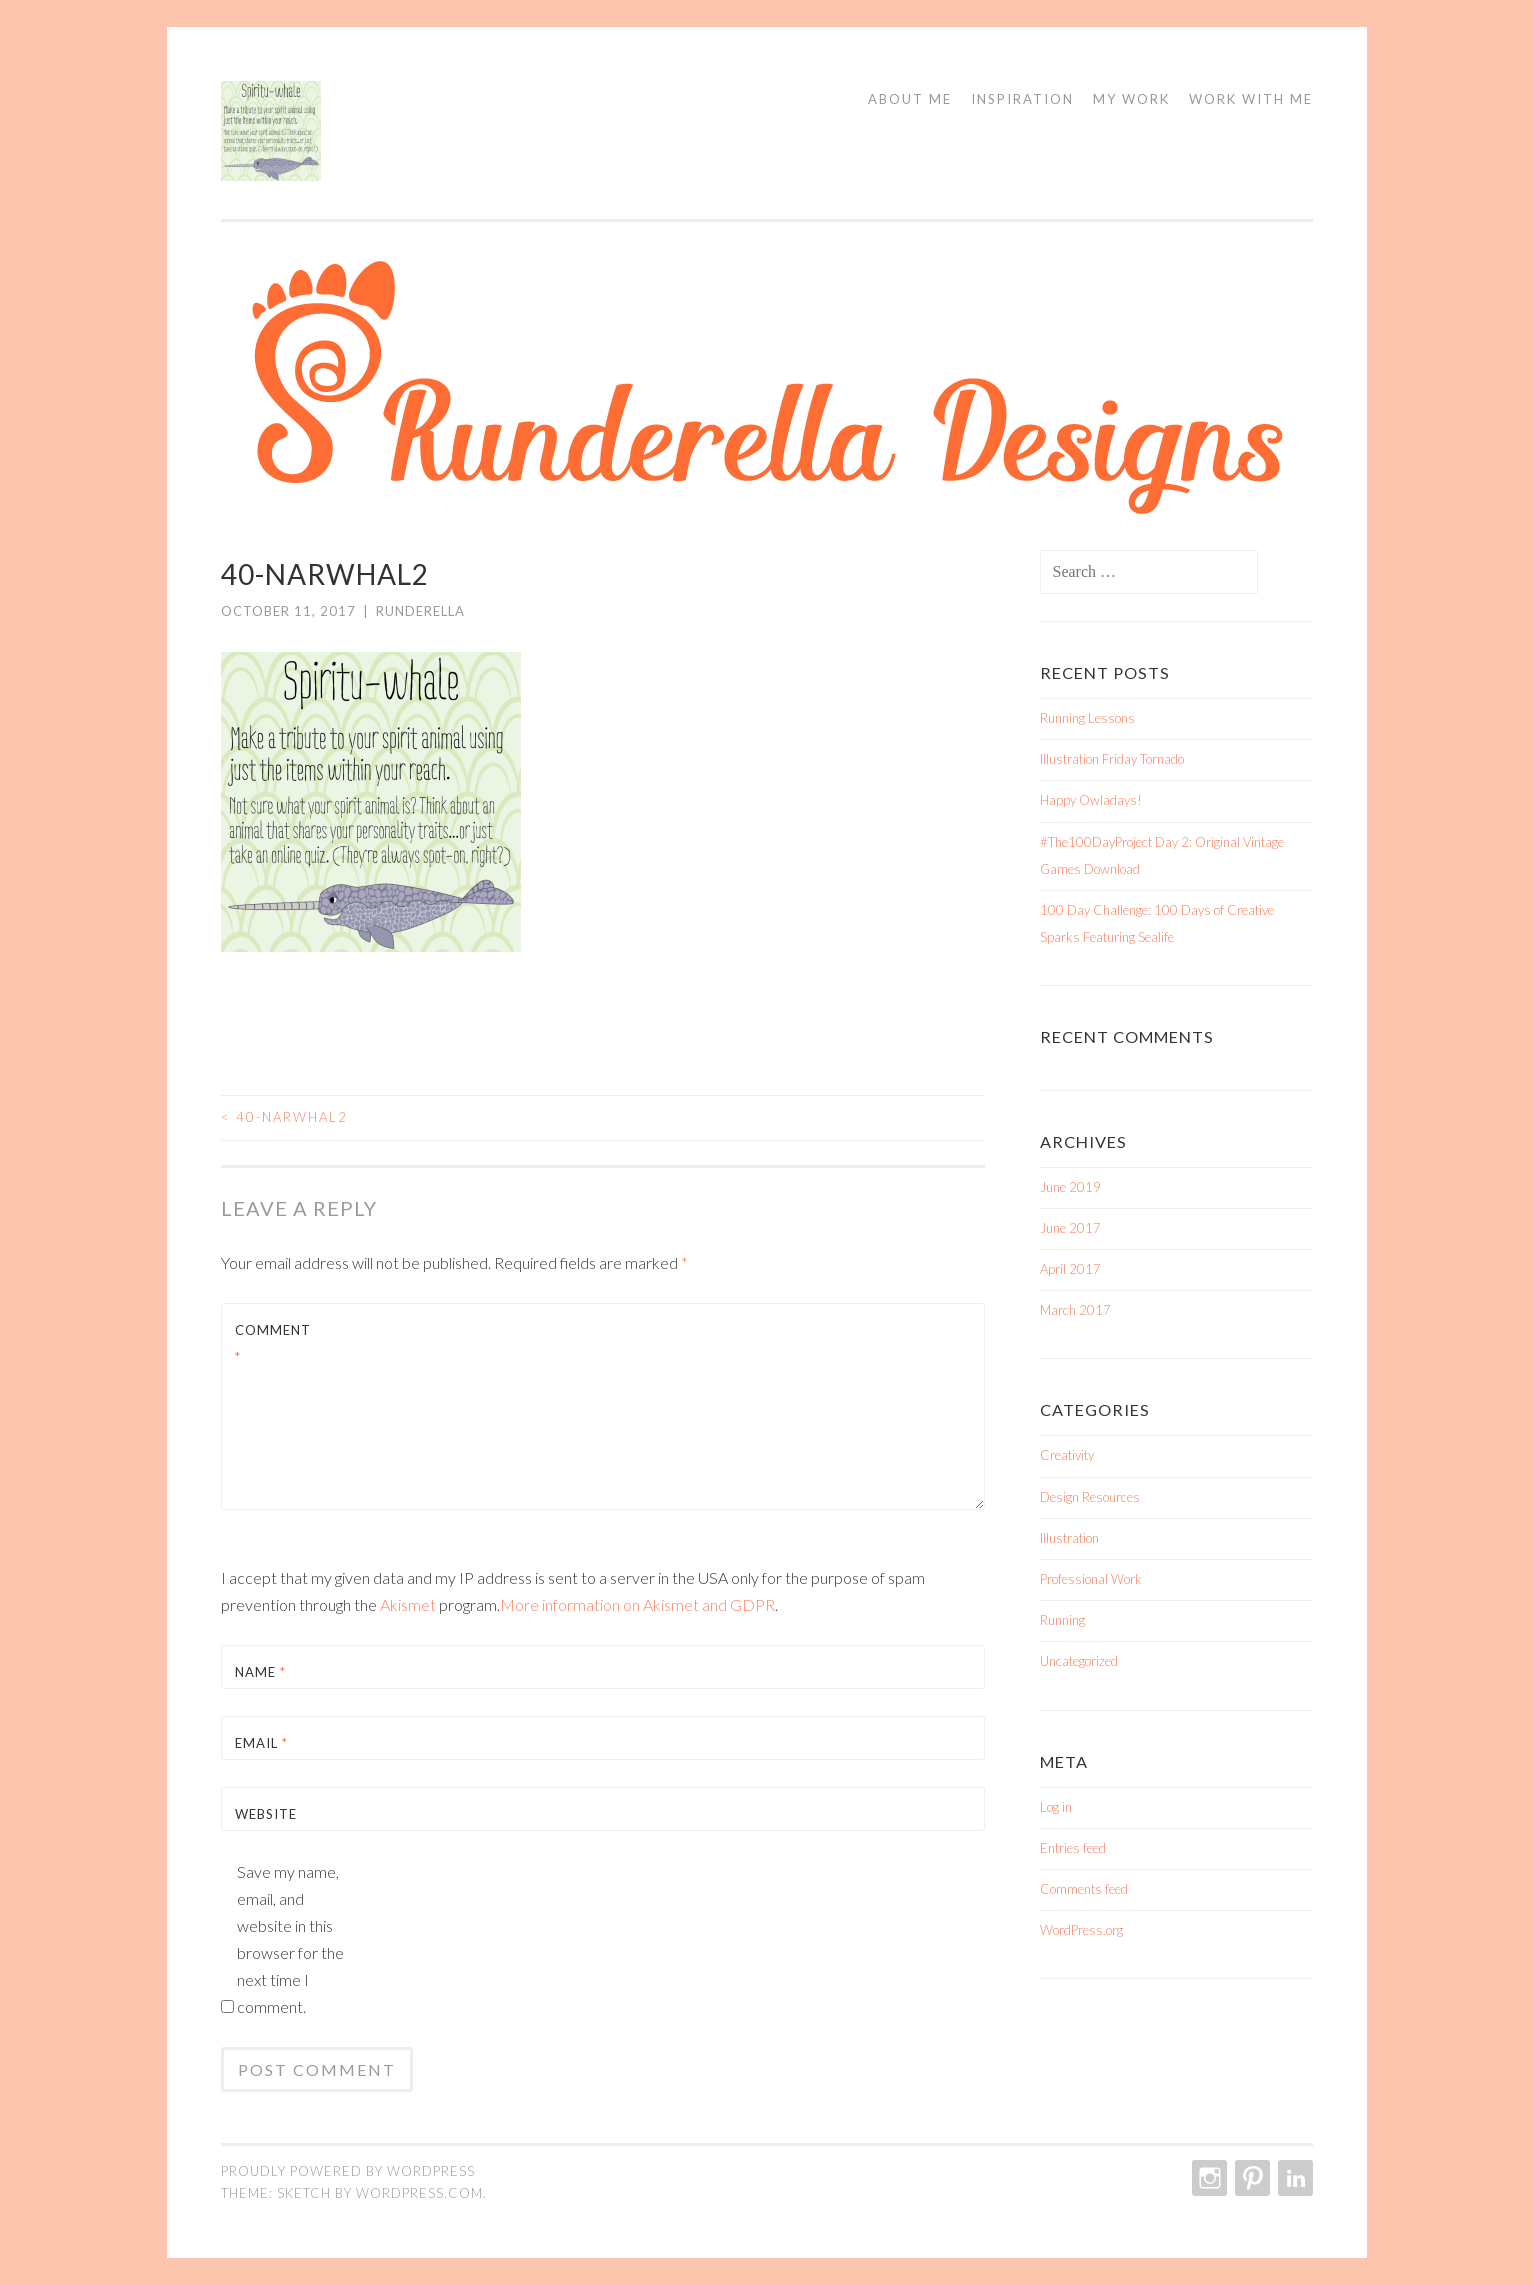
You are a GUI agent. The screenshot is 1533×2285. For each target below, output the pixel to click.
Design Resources (1090, 1497)
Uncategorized (1079, 1661)
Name (260, 1672)
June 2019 (1070, 1187)
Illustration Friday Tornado (1112, 759)
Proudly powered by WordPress (348, 2171)
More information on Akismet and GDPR (637, 1604)
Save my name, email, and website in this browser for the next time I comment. (290, 1939)
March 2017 (1075, 1310)
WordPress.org (1081, 1930)
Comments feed (1084, 1889)
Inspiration (1022, 99)
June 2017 (1070, 1228)
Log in (1056, 1807)
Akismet (408, 1604)
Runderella (420, 611)
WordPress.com (419, 2193)
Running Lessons (1087, 718)
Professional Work (1091, 1579)
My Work (1131, 99)
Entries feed (1073, 1848)
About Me (910, 99)
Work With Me (1251, 99)
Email (261, 1743)
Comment (273, 1343)
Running (1062, 1620)
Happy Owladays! (1091, 800)
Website (266, 1814)
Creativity (1067, 1455)
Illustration (1069, 1538)
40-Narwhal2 (284, 1117)
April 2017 (1070, 1269)
